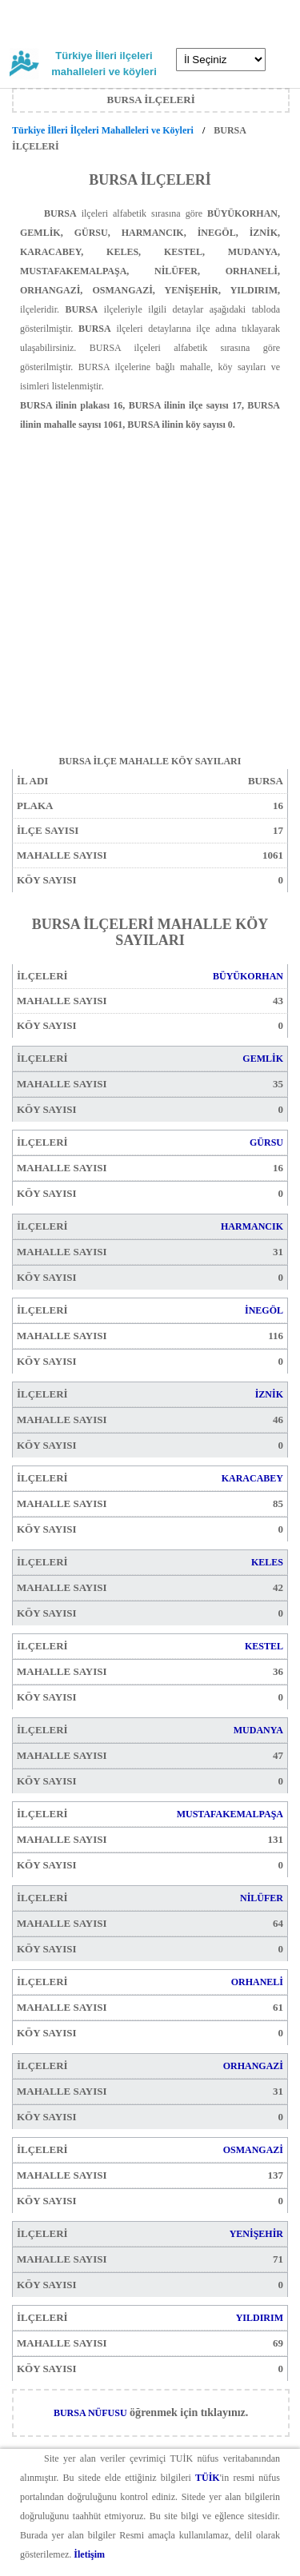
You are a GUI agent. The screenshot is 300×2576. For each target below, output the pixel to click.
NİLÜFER (261, 1898)
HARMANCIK (252, 1226)
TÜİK (207, 2477)
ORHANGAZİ (253, 2066)
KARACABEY (252, 1478)
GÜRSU (266, 1142)
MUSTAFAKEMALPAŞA (230, 1814)
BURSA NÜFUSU (90, 2412)
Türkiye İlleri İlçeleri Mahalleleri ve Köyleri (104, 130)
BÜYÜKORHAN (248, 976)
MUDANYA (258, 1730)
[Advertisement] (150, 584)
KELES (267, 1562)
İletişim (89, 2554)
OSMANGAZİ (253, 2149)
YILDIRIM (259, 2317)
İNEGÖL (264, 1310)
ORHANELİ (257, 1982)
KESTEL (264, 1646)
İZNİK (269, 1394)
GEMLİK (262, 1058)
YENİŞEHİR (256, 2233)
